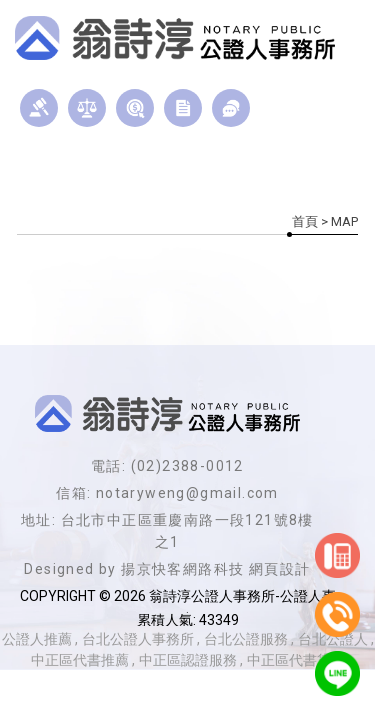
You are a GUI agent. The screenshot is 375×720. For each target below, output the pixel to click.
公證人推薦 (37, 639)
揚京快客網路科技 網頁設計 (215, 569)
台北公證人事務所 (138, 639)
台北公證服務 (246, 639)
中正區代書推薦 (80, 660)
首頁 (305, 221)
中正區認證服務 (188, 660)
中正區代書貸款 (296, 660)
